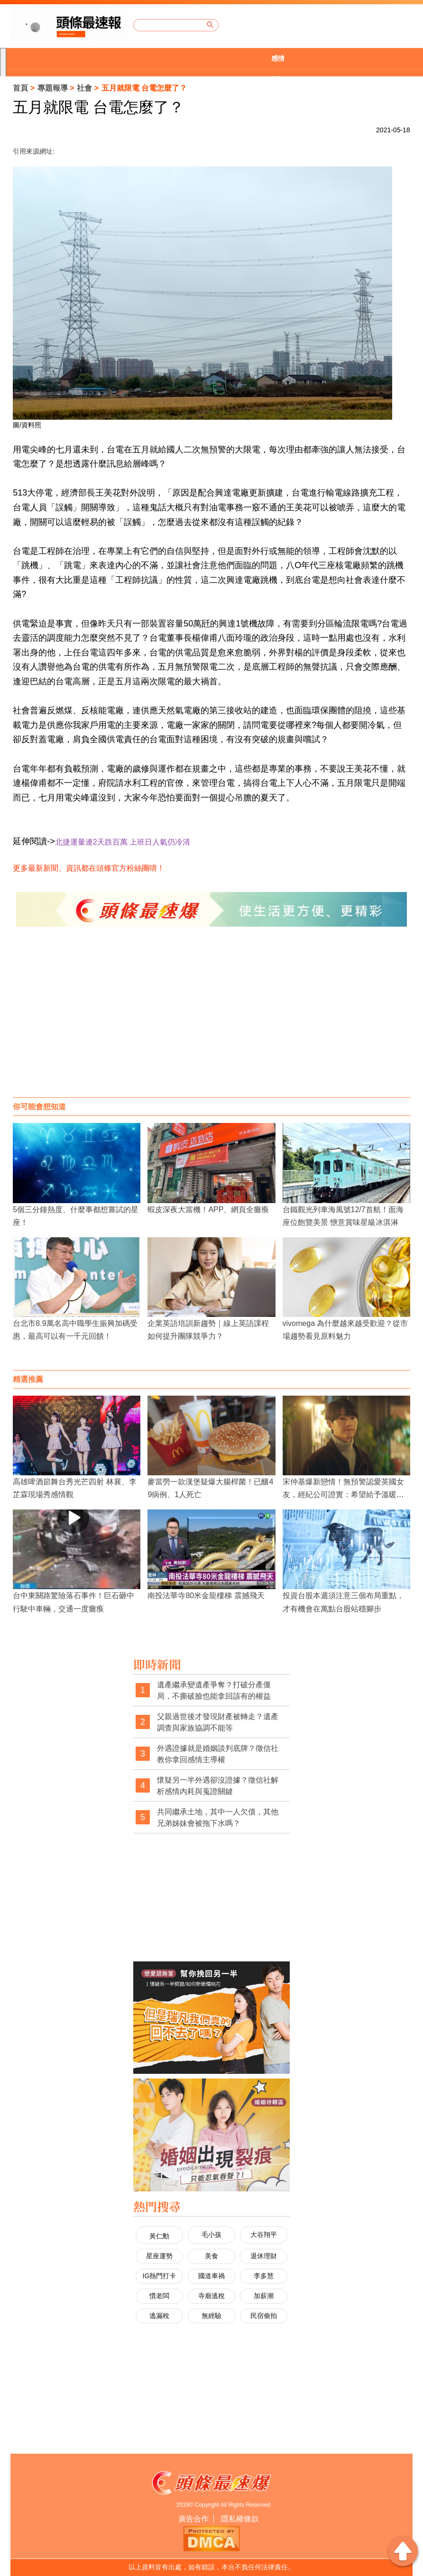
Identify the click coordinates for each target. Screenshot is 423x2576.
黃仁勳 (159, 2236)
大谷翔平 (263, 2234)
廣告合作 (193, 2519)
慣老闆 (159, 2296)
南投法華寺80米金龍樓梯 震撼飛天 (205, 1596)
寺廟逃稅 (211, 2296)
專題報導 (52, 88)
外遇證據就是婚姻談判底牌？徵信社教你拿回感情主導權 (217, 1754)
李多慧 (264, 2276)
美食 (211, 2256)
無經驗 (211, 2315)
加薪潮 (264, 2296)
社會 (84, 88)
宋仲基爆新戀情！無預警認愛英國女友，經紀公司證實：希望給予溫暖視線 (343, 1494)
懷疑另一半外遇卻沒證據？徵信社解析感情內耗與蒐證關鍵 (217, 1785)
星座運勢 (159, 2256)
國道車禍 (211, 2276)
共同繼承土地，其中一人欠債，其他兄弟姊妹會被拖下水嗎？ (217, 1817)
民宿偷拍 (263, 2315)
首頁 (20, 88)
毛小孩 (211, 2234)
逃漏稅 (159, 2315)
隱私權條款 (240, 2519)
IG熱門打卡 (159, 2276)
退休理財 (263, 2256)
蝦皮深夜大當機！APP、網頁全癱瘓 (208, 1209)
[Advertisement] (211, 1021)
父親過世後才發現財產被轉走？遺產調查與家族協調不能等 (217, 1722)
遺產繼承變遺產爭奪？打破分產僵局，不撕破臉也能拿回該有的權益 (214, 1690)
